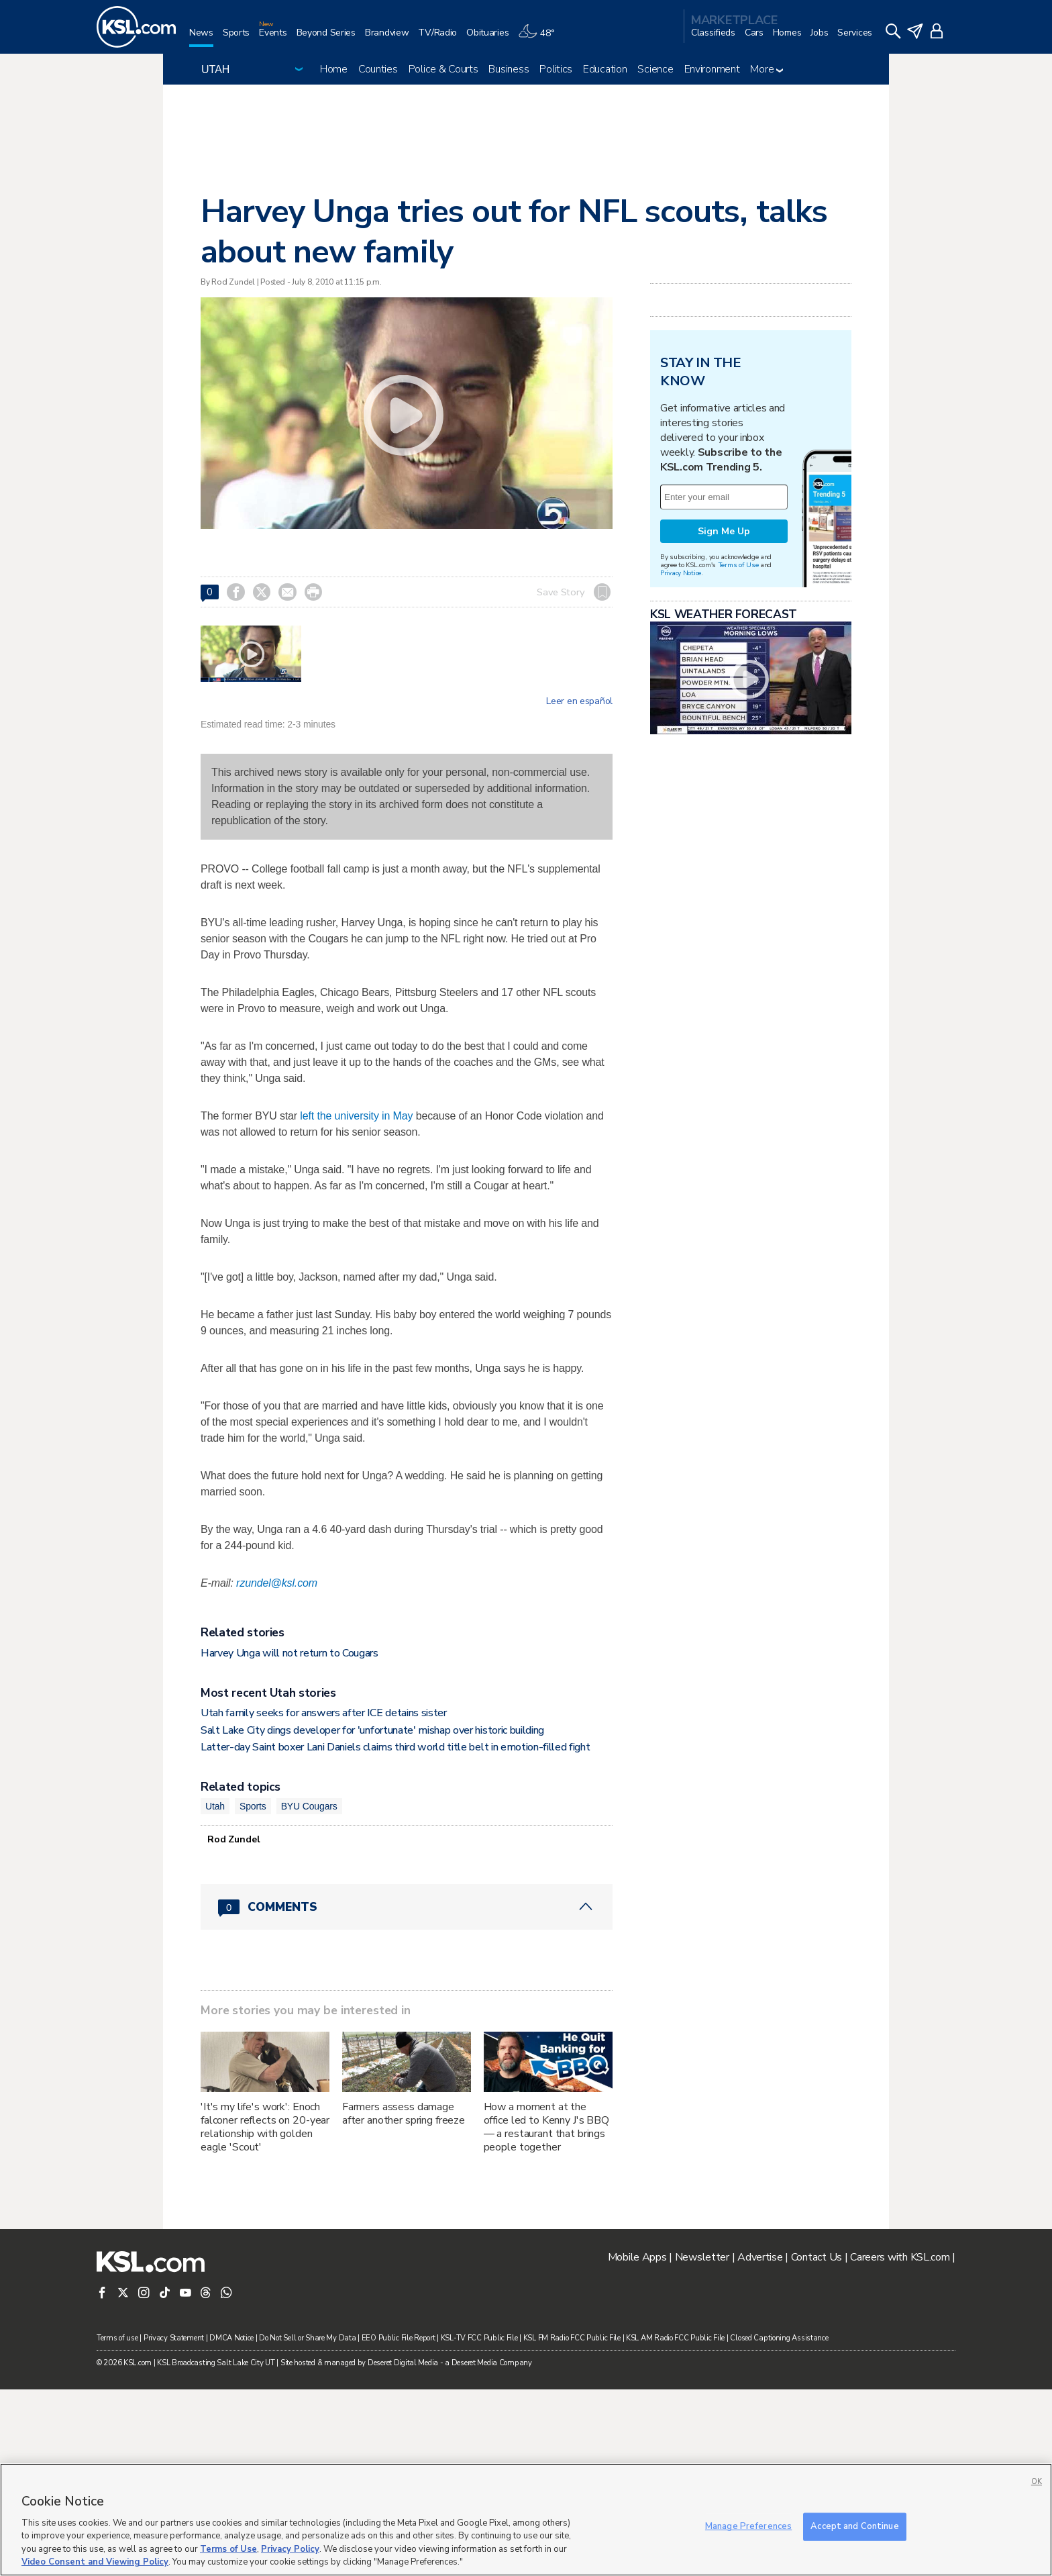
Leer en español (579, 701)
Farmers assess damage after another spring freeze (403, 2300)
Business (508, 69)
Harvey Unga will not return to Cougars (289, 1839)
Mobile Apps (637, 2443)
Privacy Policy (290, 2549)
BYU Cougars (309, 1992)
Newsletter (702, 2443)
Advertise (759, 2443)
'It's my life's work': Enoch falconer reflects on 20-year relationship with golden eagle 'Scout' (265, 2313)
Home (334, 69)
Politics (555, 69)
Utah (215, 1992)
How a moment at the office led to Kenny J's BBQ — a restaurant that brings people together (546, 2313)
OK (1036, 2482)
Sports (253, 1992)
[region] (526, 2519)
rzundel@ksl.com (276, 1769)
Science (655, 69)
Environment (712, 69)
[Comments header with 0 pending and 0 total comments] (407, 2093)
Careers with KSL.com (899, 2443)
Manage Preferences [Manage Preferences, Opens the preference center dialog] (748, 2526)
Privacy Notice (680, 740)
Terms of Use (738, 732)
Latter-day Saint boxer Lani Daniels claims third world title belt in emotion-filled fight (395, 1933)
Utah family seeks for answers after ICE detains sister (324, 1899)
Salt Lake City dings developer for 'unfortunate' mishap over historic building (372, 1917)
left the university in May (356, 1116)
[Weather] (541, 38)
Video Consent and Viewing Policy (94, 2562)
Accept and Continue (854, 2526)
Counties (378, 69)
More (766, 69)
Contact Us (816, 2443)
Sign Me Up (724, 699)
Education (605, 69)
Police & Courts (443, 69)
